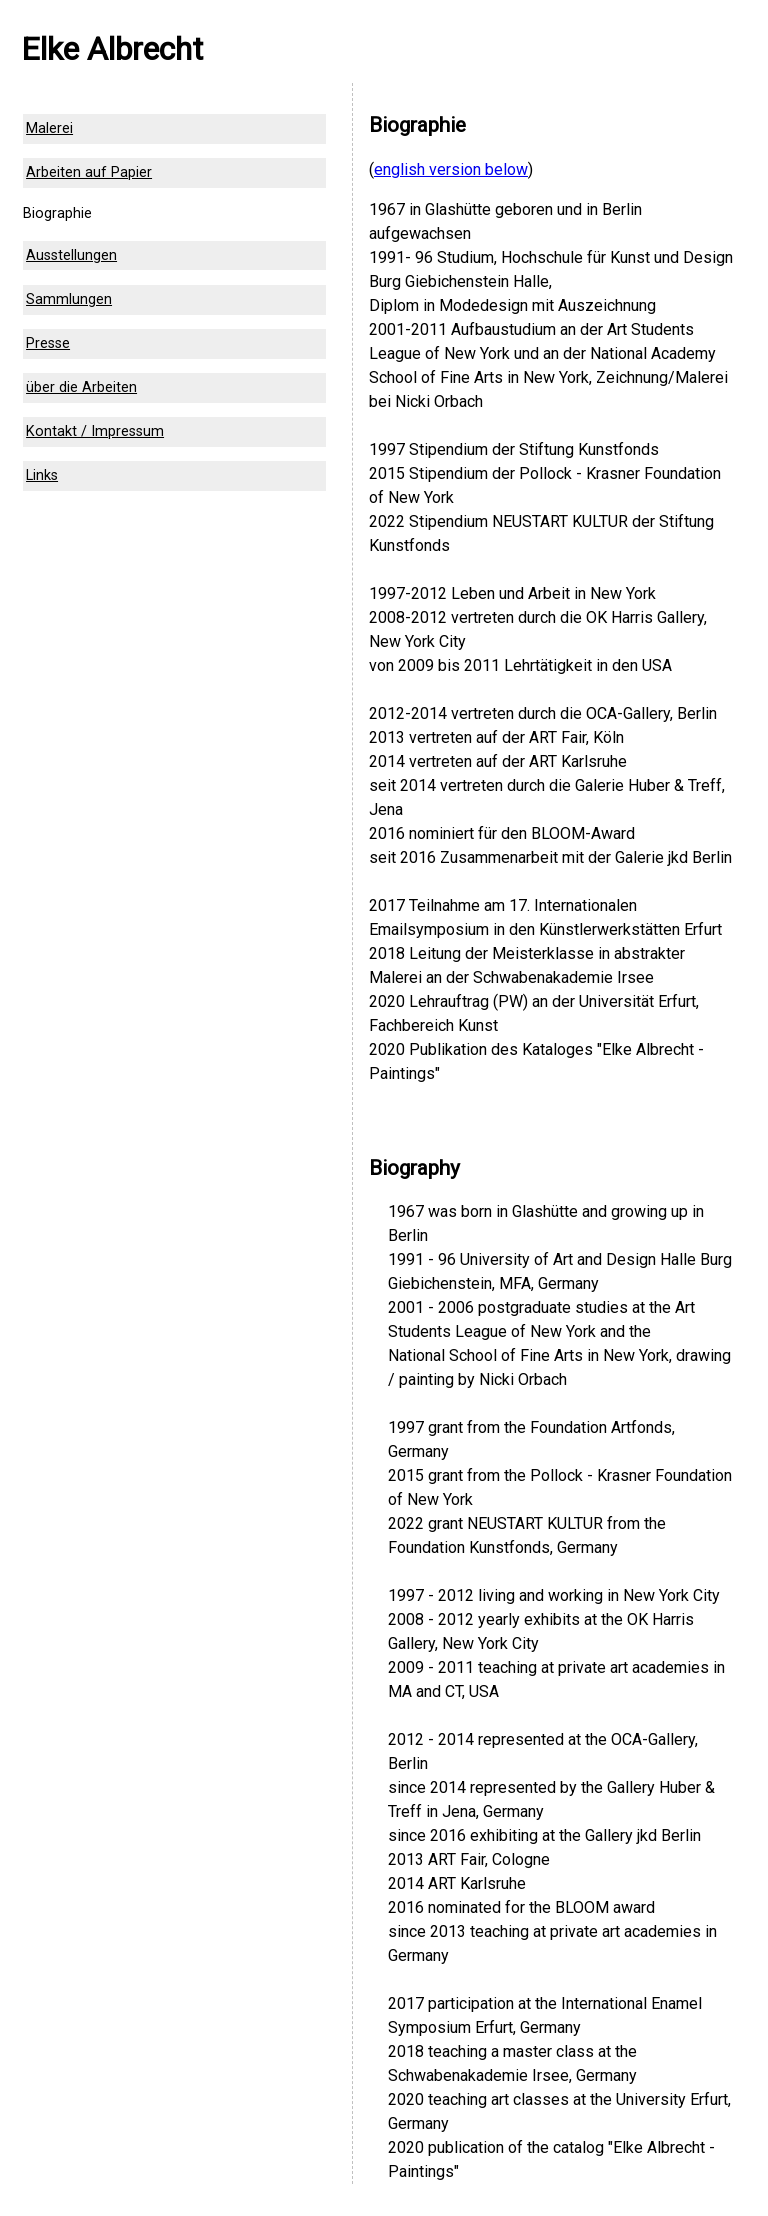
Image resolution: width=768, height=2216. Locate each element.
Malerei (49, 128)
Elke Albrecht (112, 49)
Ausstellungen (71, 255)
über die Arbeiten (81, 387)
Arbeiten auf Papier (89, 172)
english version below (451, 169)
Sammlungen (69, 299)
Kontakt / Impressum (95, 431)
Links (42, 475)
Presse (48, 343)
